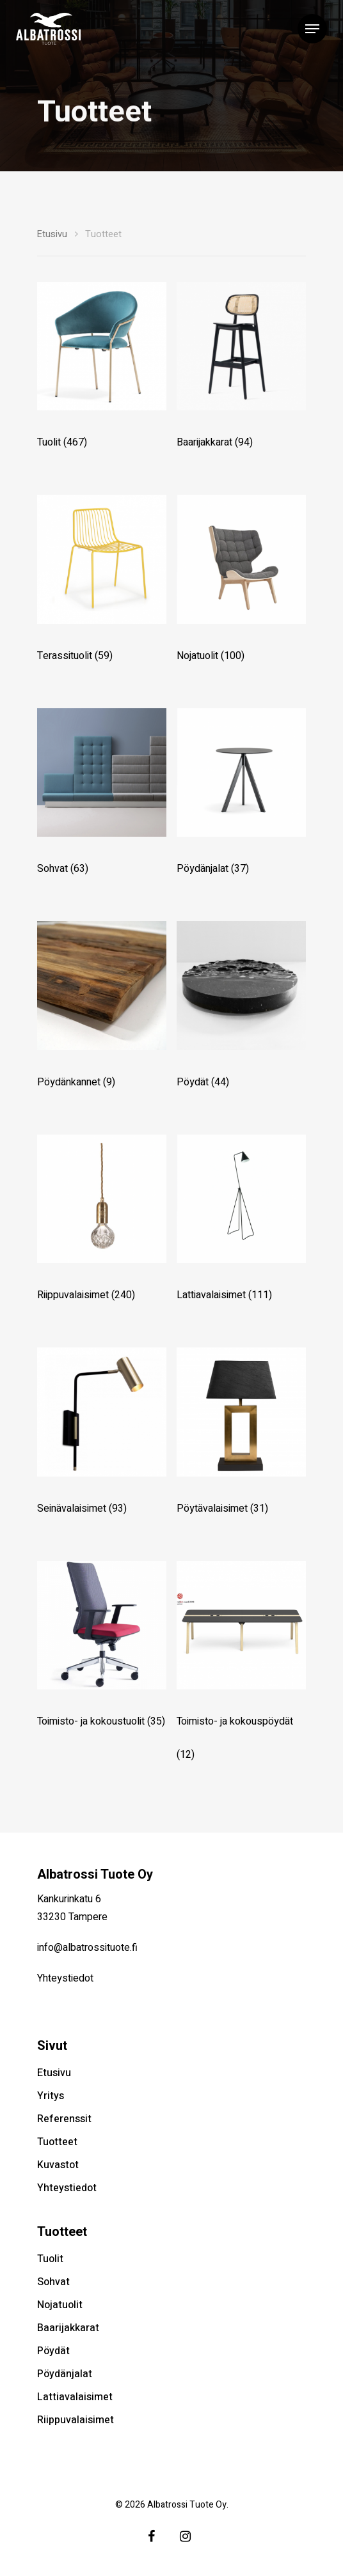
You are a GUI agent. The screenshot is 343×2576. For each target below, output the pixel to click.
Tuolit (50, 2259)
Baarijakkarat (68, 2328)
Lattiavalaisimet (75, 2397)
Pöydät (53, 2351)
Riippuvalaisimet (75, 2420)
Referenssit (64, 2119)
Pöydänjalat (64, 2374)
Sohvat (53, 2282)
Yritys (50, 2096)
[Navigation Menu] (312, 28)
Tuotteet (57, 2142)
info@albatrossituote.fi (87, 1947)
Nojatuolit (60, 2305)
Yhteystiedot (65, 1978)
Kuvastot (58, 2165)
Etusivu (52, 234)
